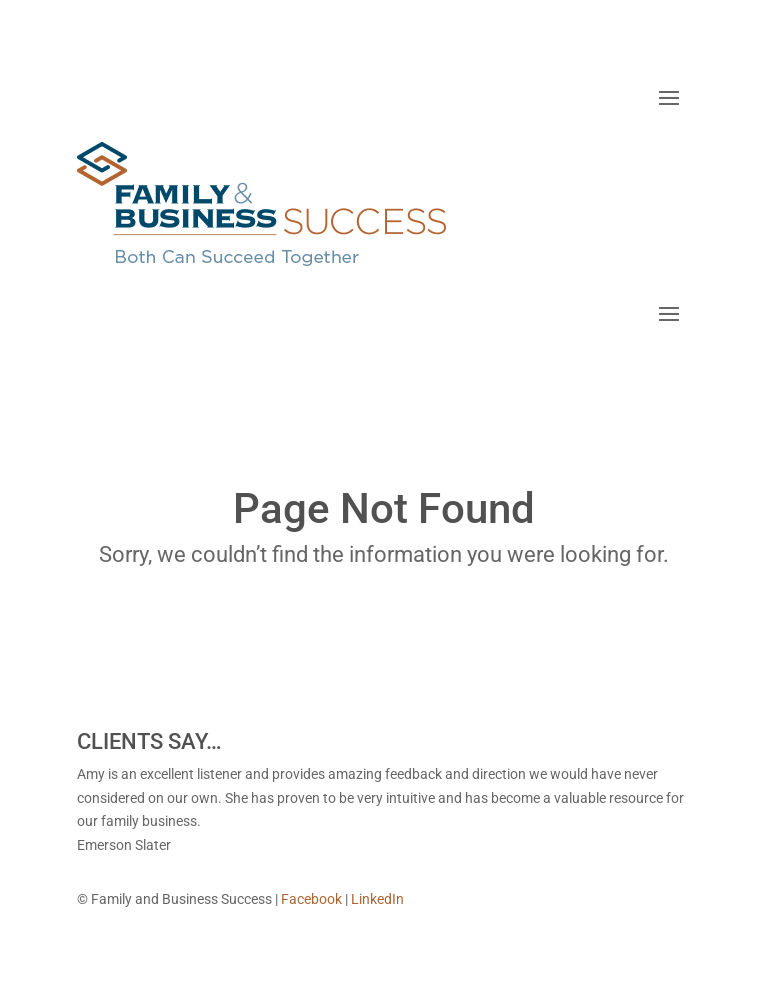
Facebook (311, 899)
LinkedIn (377, 899)
